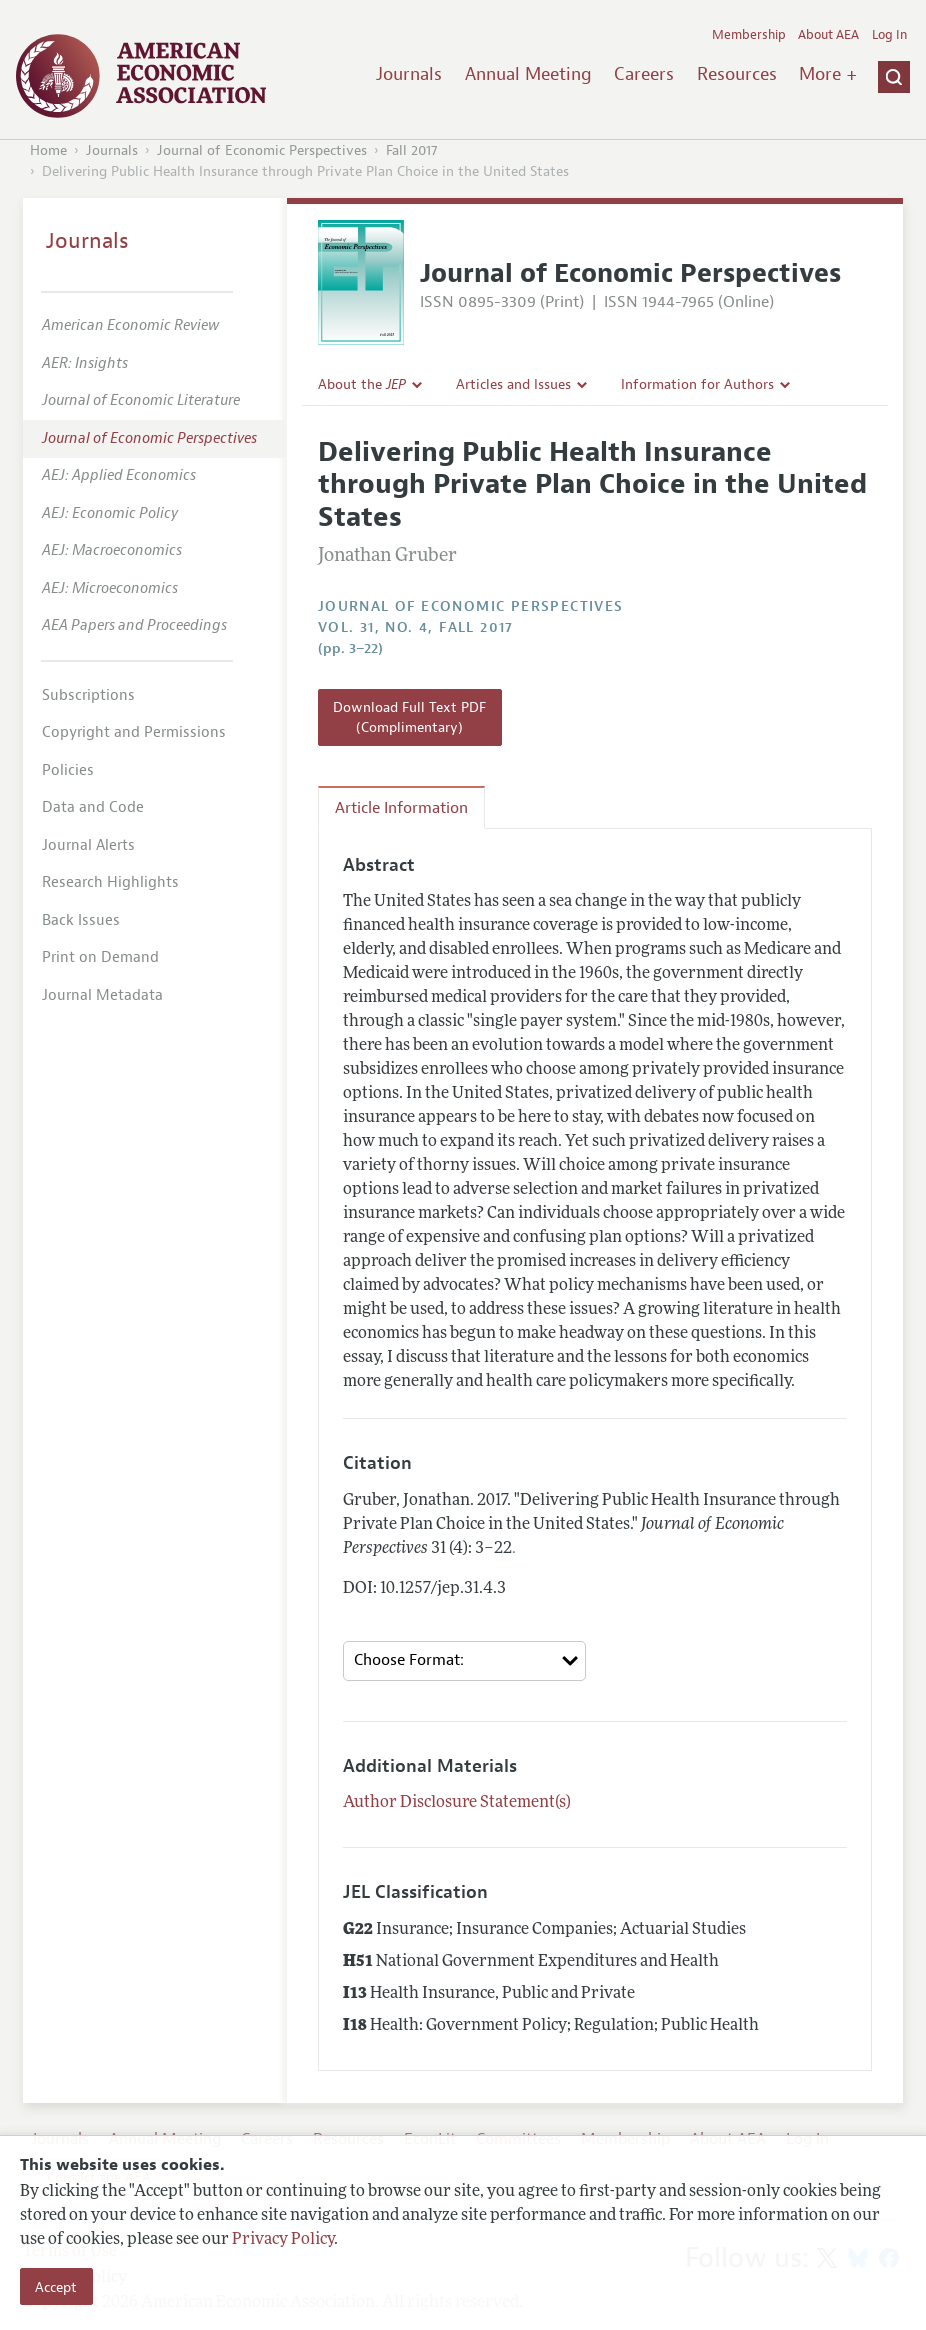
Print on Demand (100, 957)
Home (48, 150)
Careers (644, 74)
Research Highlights (110, 882)
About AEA (828, 35)
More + (828, 74)
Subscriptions (88, 695)
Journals (409, 74)
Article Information (401, 808)
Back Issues (81, 920)
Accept (56, 2287)
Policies (68, 770)
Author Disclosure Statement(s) (457, 1803)
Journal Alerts (88, 845)
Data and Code (93, 807)
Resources (737, 74)
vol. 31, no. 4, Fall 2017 (416, 627)
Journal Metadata (102, 995)
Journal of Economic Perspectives (262, 150)
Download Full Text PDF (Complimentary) (409, 717)
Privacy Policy (283, 2240)
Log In (889, 35)
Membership (749, 35)
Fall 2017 (412, 150)
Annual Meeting (528, 74)
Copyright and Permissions (134, 732)
